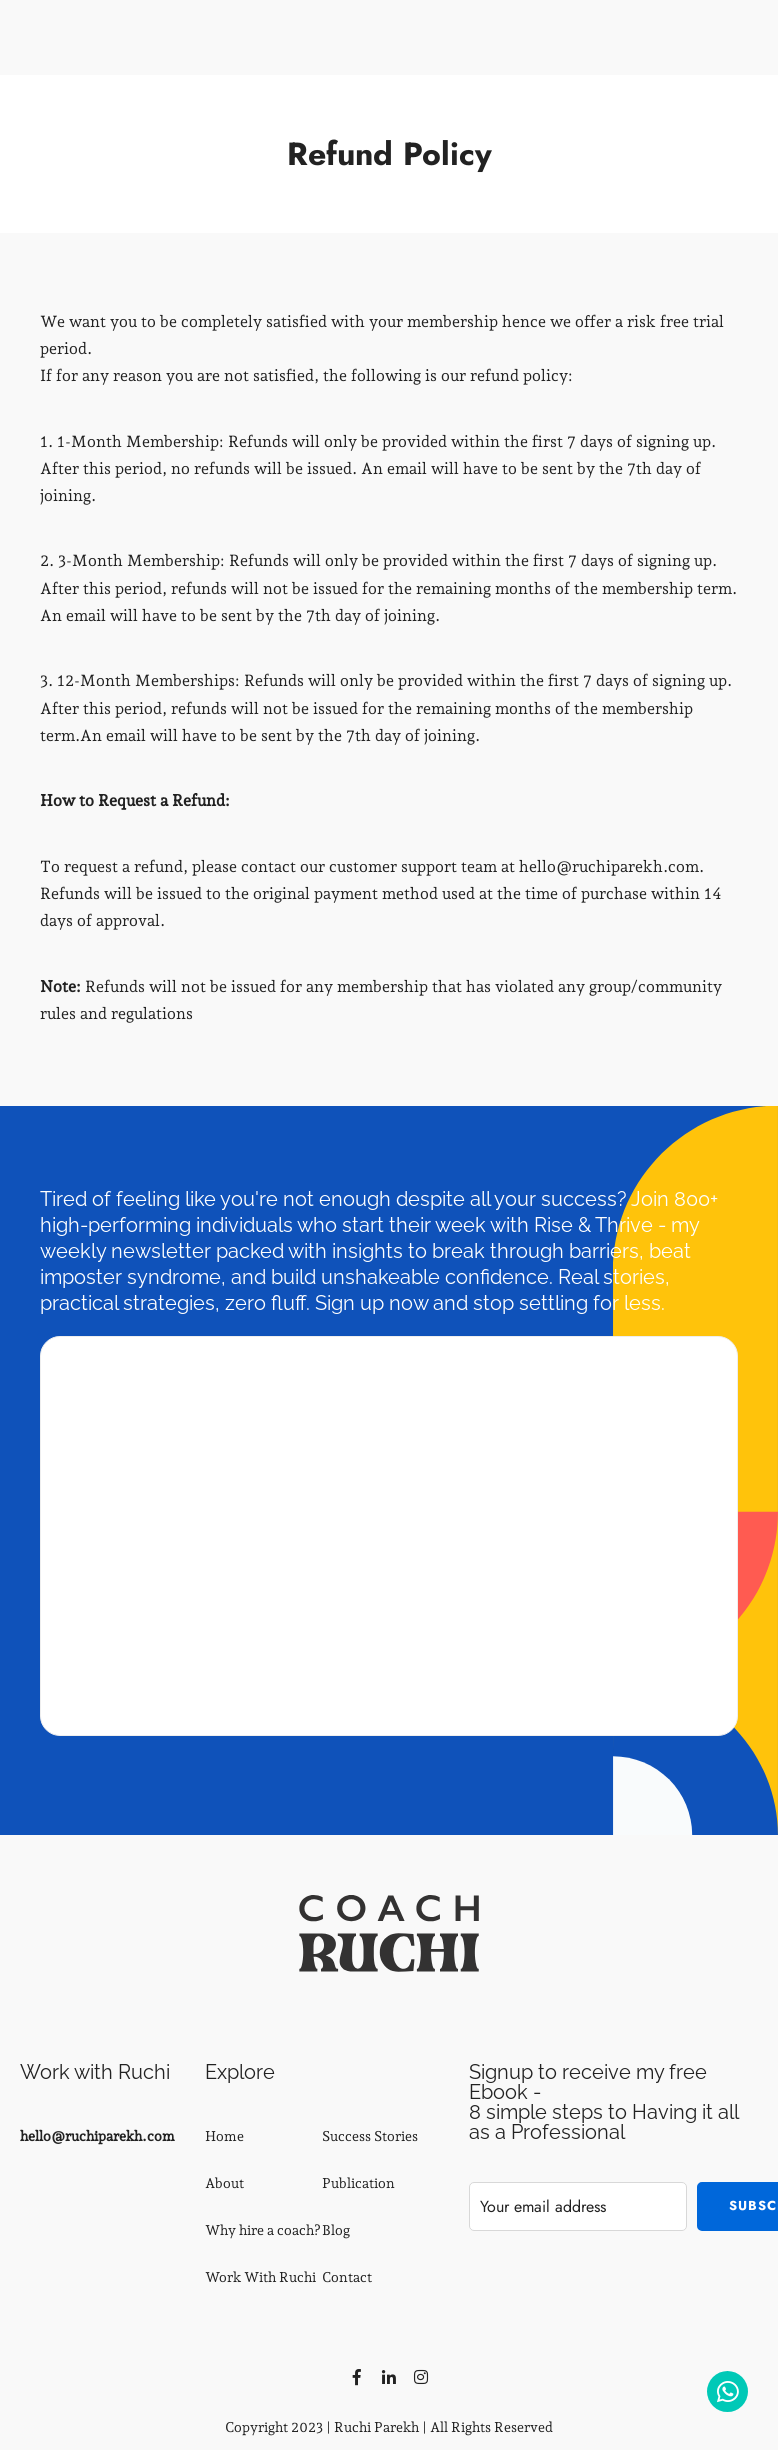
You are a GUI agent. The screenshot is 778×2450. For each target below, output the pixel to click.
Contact (347, 2277)
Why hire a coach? (263, 2230)
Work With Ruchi (260, 2277)
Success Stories (370, 2136)
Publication (358, 2183)
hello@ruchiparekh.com (97, 2136)
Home (224, 2136)
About (224, 2183)
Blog (336, 2230)
